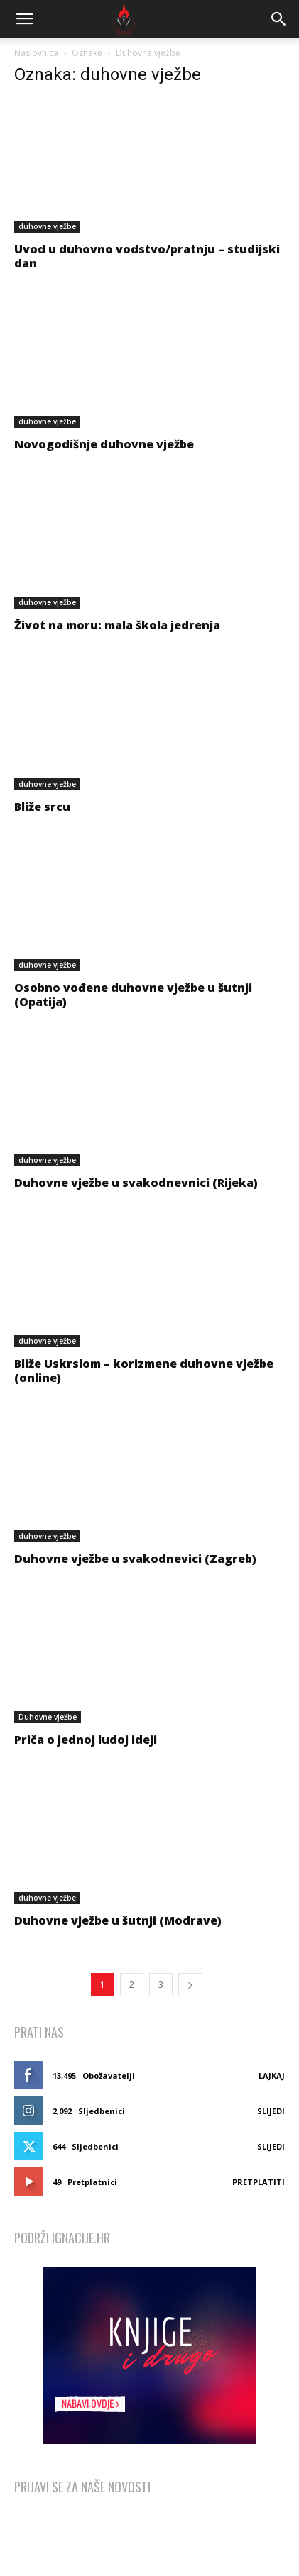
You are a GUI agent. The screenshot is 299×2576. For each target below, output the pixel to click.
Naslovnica (36, 53)
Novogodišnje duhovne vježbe (104, 444)
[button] (24, 19)
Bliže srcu (42, 806)
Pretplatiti (258, 2182)
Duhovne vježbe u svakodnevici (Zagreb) (135, 1558)
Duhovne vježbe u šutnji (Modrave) (118, 1920)
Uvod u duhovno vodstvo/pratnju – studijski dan (147, 256)
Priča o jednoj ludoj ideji (85, 1739)
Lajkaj (272, 2075)
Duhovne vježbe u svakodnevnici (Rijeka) (136, 1182)
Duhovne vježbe (47, 1717)
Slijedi (271, 2111)
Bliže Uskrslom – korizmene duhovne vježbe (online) (143, 1371)
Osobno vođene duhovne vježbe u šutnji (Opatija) (133, 995)
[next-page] (190, 1984)
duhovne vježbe (47, 226)
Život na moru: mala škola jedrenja (117, 625)
